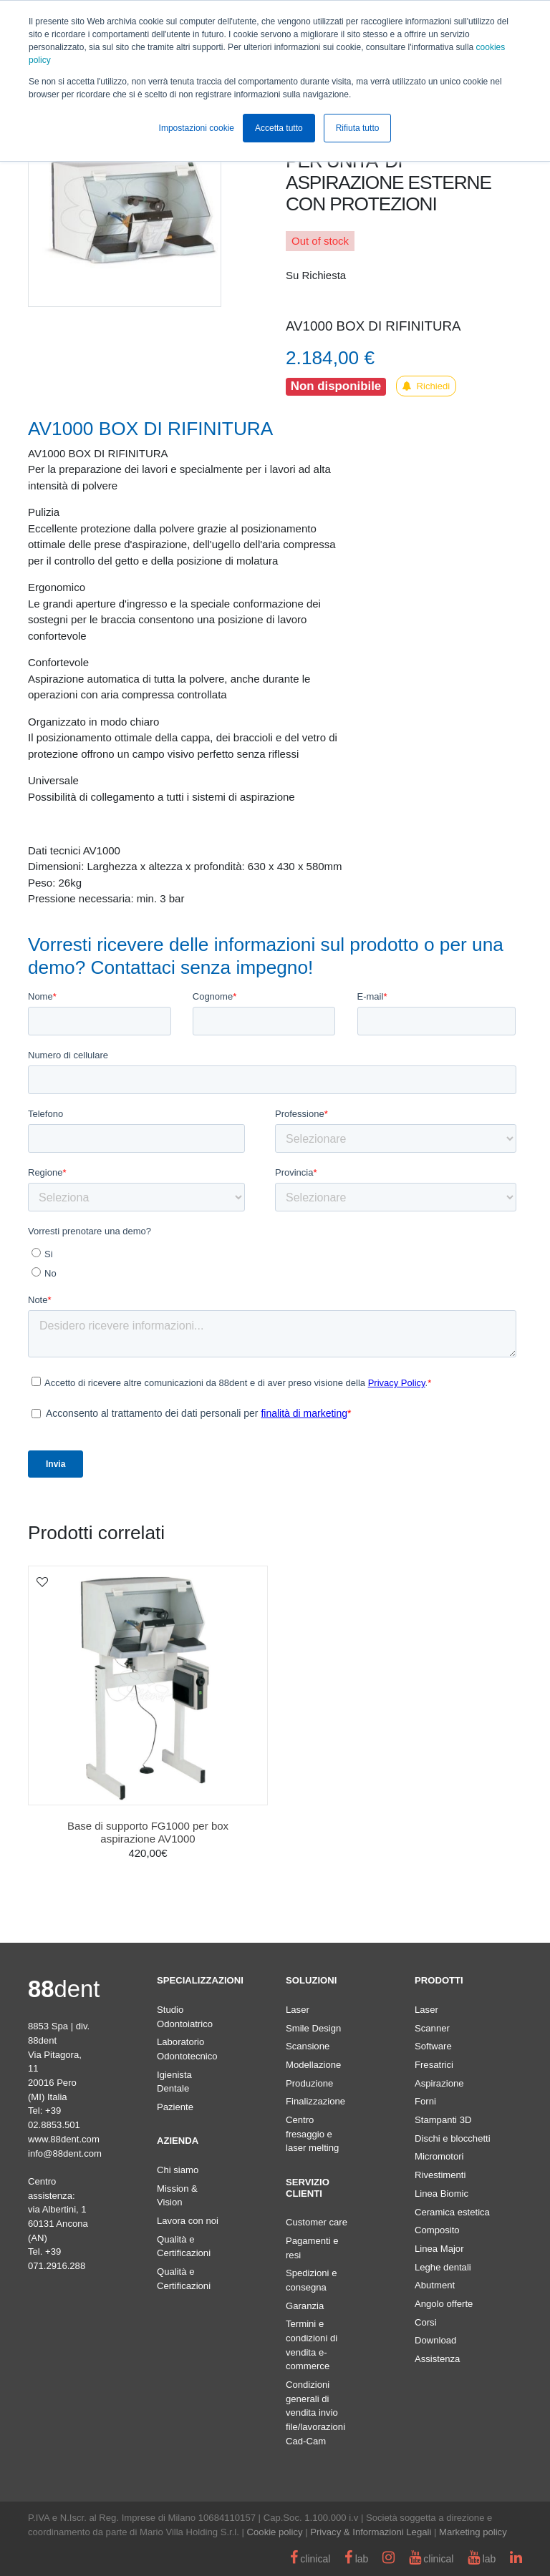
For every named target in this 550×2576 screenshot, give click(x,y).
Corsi (426, 2322)
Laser (297, 2009)
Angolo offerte (444, 2303)
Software (433, 2046)
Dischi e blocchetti (453, 2138)
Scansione (307, 2046)
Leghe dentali (443, 2267)
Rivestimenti (440, 2175)
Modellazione (313, 2064)
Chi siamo (177, 2170)
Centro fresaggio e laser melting (312, 2133)
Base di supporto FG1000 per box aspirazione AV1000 (147, 1832)
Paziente (175, 2107)
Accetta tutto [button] (279, 128)
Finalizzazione (315, 2101)
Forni (425, 2101)
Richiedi (426, 386)
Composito (437, 2230)
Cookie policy (275, 2532)
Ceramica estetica (452, 2212)
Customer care (316, 2222)
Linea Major (439, 2248)
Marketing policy (473, 2532)
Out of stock (320, 241)
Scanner (432, 2028)
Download (435, 2340)
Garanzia (305, 2306)
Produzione (309, 2083)
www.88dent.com (64, 2139)
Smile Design (313, 2028)
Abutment (435, 2285)
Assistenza (437, 2358)
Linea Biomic (441, 2193)
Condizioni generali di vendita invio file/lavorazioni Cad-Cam (315, 2412)
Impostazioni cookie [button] (196, 128)
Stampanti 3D (443, 2119)
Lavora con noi (187, 2220)
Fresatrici (434, 2064)
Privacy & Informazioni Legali (370, 2532)
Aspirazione (439, 2083)
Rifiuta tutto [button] (358, 128)
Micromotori (439, 2156)
